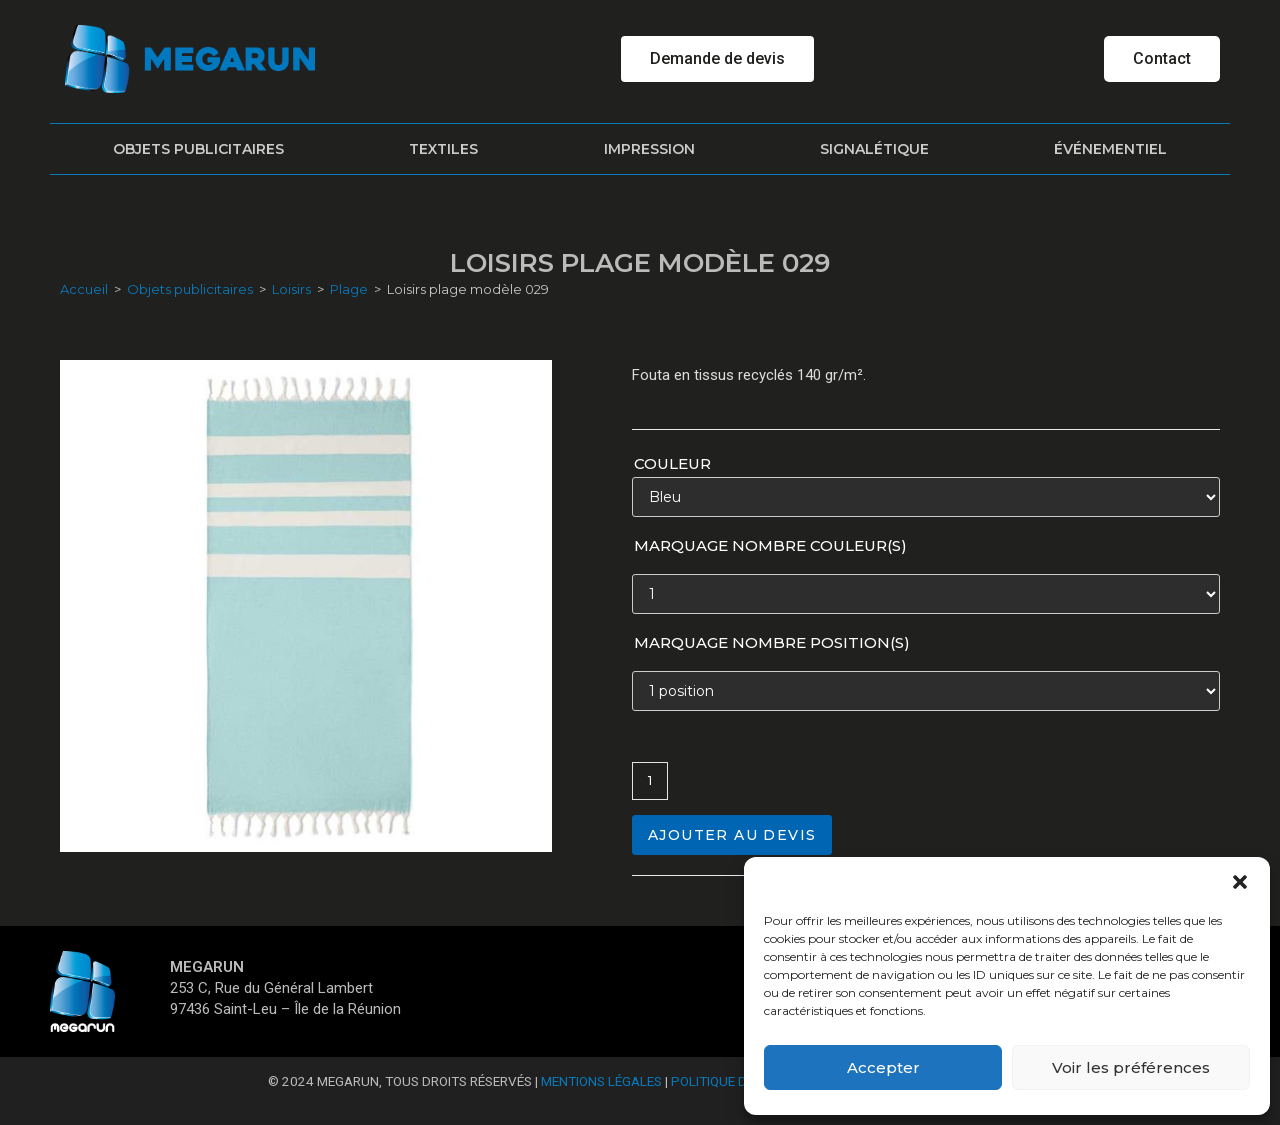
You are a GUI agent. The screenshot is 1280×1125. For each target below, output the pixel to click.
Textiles (443, 149)
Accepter (883, 1067)
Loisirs (291, 289)
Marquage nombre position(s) (772, 642)
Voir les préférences (1131, 1067)
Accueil (84, 289)
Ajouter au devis (732, 835)
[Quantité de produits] (650, 781)
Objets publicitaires (198, 149)
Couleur (672, 463)
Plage (349, 289)
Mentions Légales (601, 1081)
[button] (1240, 882)
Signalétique (874, 149)
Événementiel (1110, 149)
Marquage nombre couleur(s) (770, 545)
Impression (649, 149)
